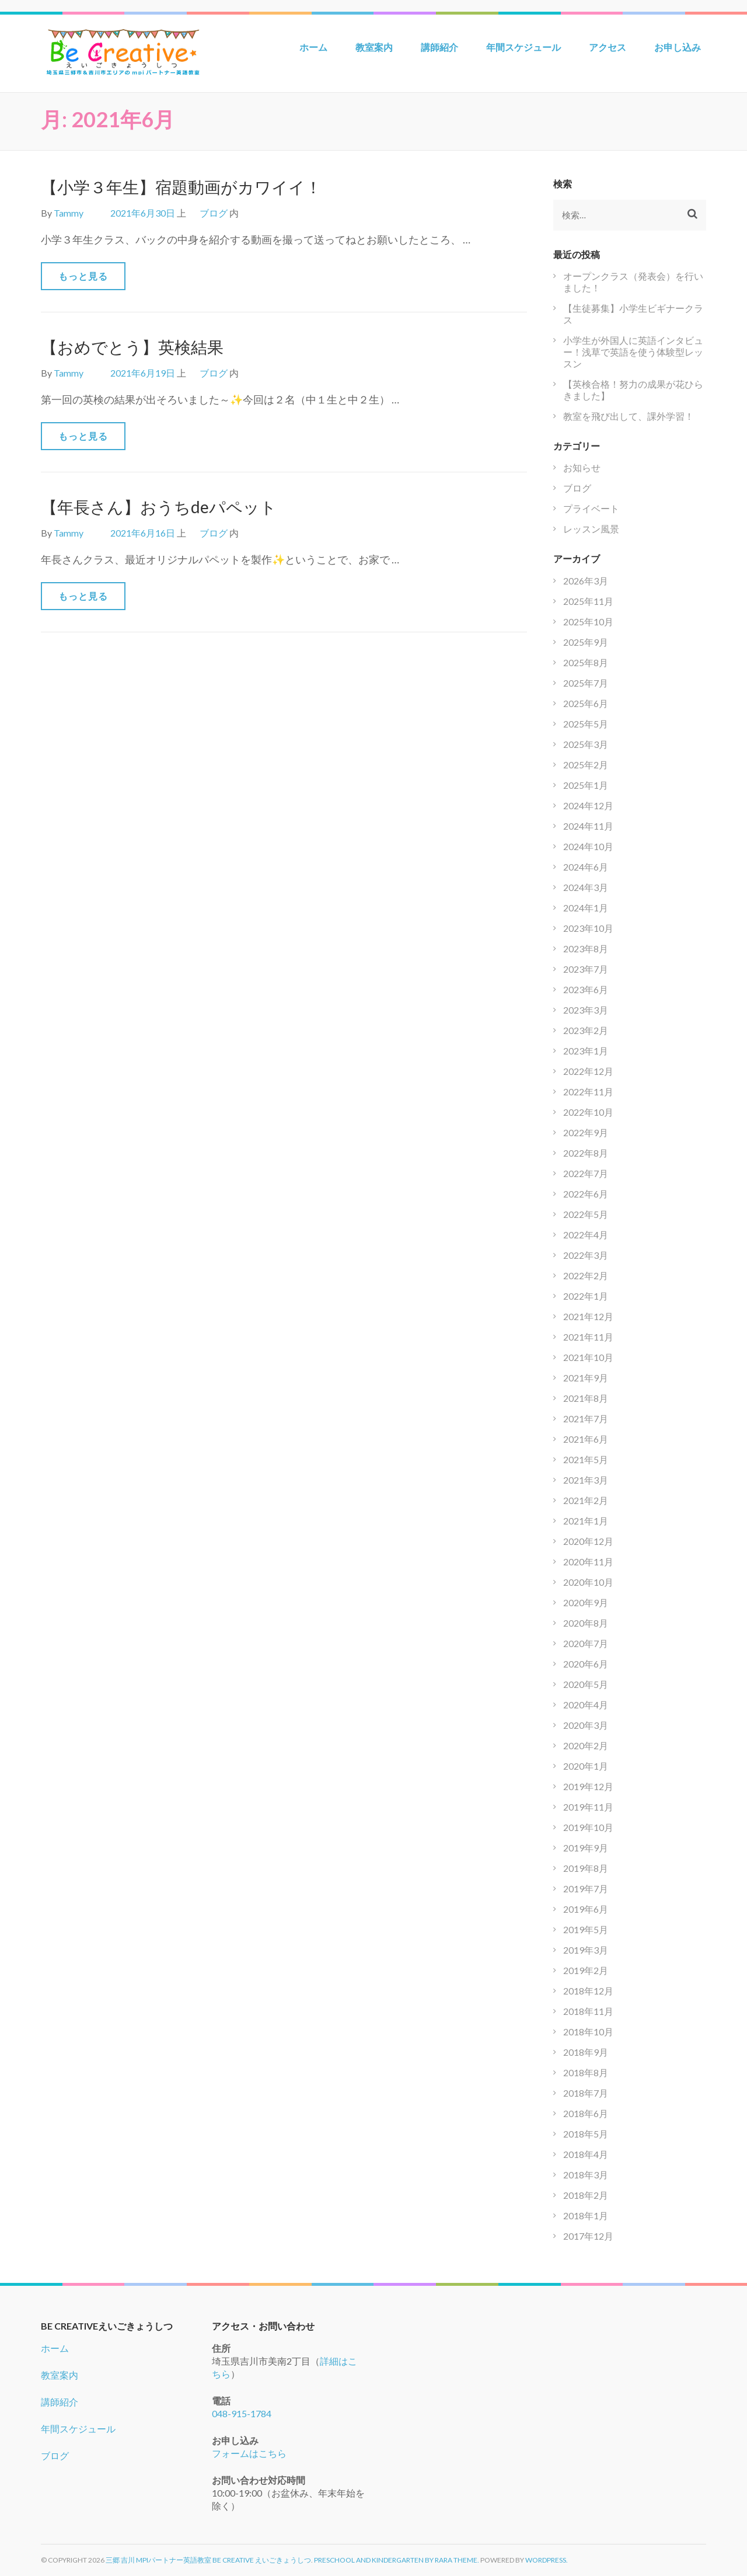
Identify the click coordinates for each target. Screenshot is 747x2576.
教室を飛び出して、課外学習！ (628, 416)
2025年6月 (585, 703)
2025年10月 (588, 621)
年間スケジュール (523, 47)
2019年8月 (585, 1868)
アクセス (607, 47)
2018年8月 (585, 2072)
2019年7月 (585, 1888)
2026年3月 (585, 580)
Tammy (68, 212)
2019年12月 (588, 1786)
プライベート (591, 508)
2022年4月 (585, 1234)
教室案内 (374, 47)
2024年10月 (588, 846)
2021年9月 (585, 1377)
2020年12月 (588, 1541)
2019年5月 (585, 1929)
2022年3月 (585, 1255)
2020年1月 (585, 1765)
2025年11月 (588, 601)
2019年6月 (585, 1908)
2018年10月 (588, 2031)
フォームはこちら (249, 2453)
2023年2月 (585, 1030)
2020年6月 (585, 1663)
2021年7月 (585, 1418)
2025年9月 (585, 642)
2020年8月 (585, 1622)
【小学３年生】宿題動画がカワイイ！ (181, 187)
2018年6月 (585, 2113)
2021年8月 (585, 1398)
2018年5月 (585, 2133)
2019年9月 (585, 1847)
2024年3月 (585, 887)
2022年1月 (585, 1295)
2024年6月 (585, 866)
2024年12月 (588, 805)
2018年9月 (585, 2052)
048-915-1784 (241, 2413)
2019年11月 (588, 1806)
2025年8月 (585, 662)
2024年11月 (588, 825)
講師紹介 (439, 47)
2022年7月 (585, 1173)
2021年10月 (588, 1357)
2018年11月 (588, 2011)
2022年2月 (585, 1275)
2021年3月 (585, 1479)
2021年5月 (585, 1459)
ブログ (214, 212)
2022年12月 (588, 1071)
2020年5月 (585, 1684)
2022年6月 (585, 1193)
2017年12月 (588, 2235)
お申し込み (677, 47)
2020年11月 (588, 1561)
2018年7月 (585, 2092)
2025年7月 (585, 682)
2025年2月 (585, 764)
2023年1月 (585, 1050)
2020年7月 (585, 1643)
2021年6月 (585, 1438)
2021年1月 (585, 1520)
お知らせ (582, 467)
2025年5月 (585, 723)
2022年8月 (585, 1152)
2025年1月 (585, 785)
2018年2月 (585, 2195)
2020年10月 (588, 1582)
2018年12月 (588, 1990)
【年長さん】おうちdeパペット (159, 507)
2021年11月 (588, 1336)
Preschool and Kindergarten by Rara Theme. (396, 2560)
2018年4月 (585, 2154)
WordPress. (546, 2560)
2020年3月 (585, 1725)
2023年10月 (588, 928)
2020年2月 (585, 1745)
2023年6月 (585, 989)
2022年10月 (588, 1112)
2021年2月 (585, 1500)
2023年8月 (585, 948)
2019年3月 (585, 1949)
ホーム (313, 47)
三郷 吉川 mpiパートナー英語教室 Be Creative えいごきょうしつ (208, 2560)
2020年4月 (585, 1704)
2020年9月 (585, 1602)
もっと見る (83, 275)
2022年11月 (588, 1091)
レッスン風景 (591, 528)
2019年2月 (585, 1970)
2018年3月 (585, 2174)
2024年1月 (585, 907)
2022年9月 (585, 1132)
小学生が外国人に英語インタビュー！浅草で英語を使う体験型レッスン (633, 352)
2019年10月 (588, 1827)
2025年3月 (585, 744)
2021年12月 (588, 1316)
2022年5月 (585, 1214)
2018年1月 (585, 2215)
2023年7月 (585, 968)
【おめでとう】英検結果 (132, 347)
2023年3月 (585, 1009)
